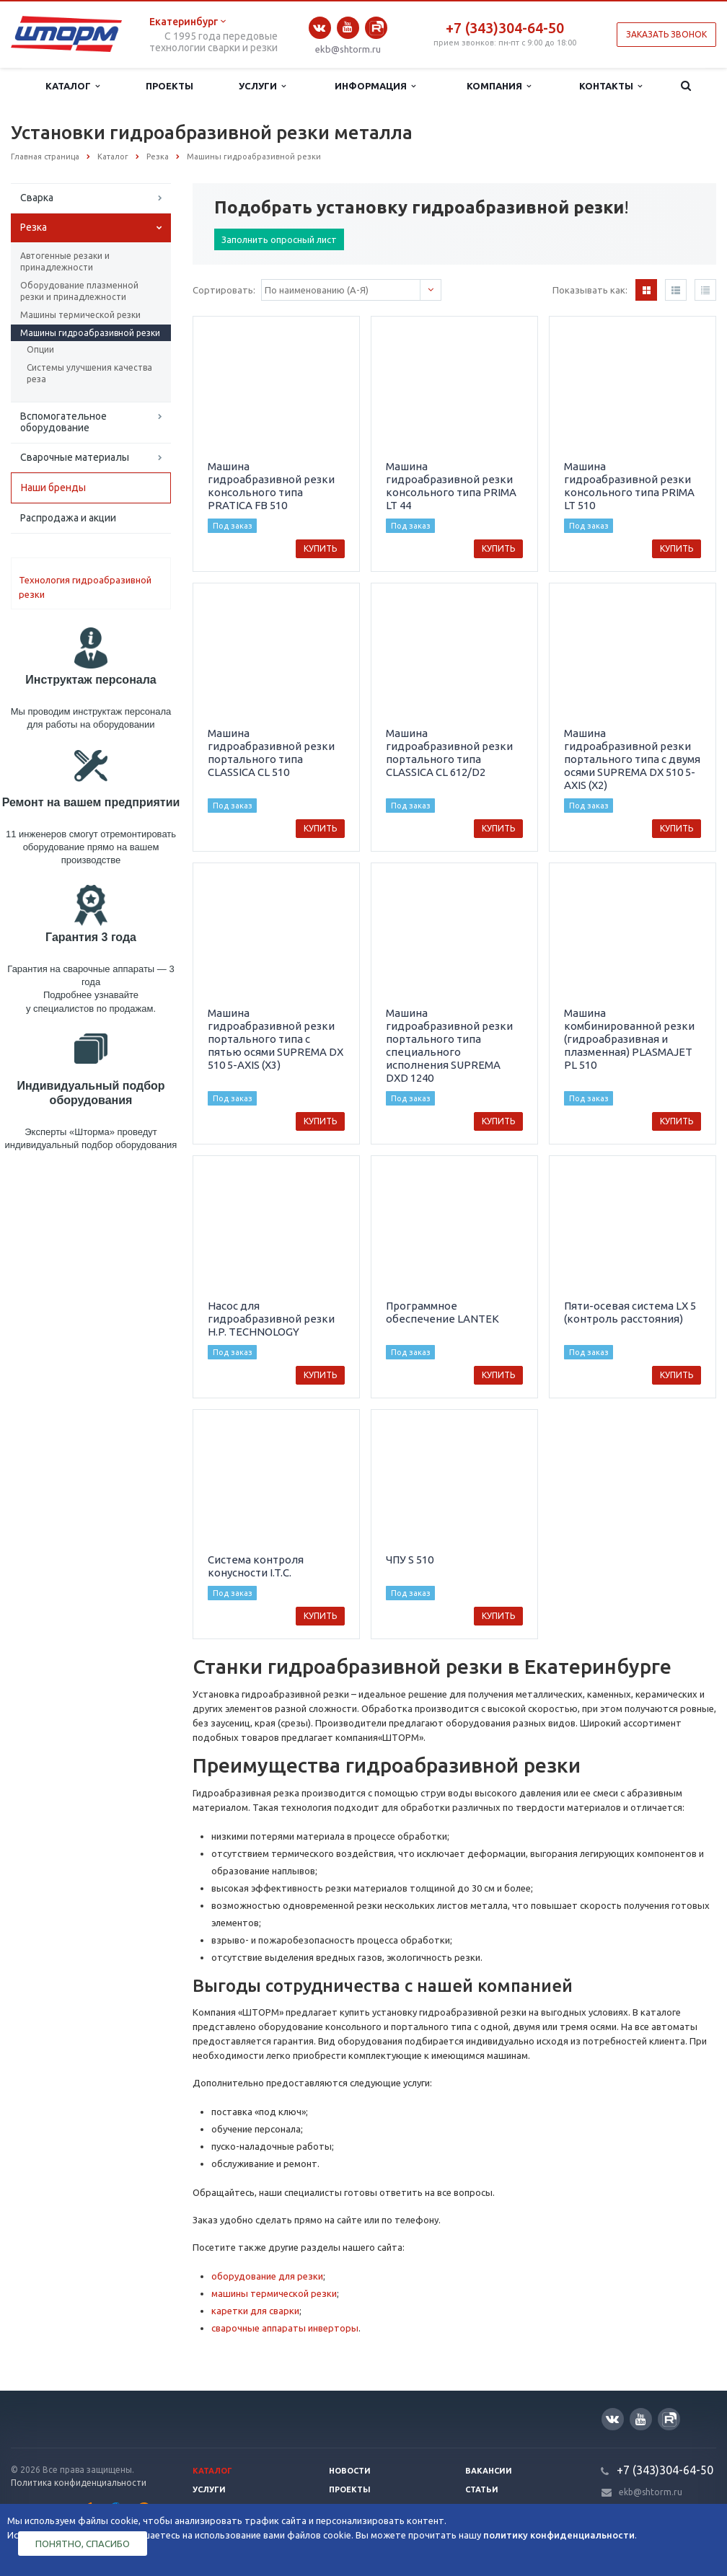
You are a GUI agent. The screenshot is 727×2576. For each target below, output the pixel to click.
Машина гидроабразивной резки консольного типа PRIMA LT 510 (629, 485)
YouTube (348, 27)
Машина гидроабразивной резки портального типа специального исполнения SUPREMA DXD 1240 (449, 1045)
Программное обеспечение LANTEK (442, 1312)
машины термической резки (274, 2293)
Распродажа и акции (68, 518)
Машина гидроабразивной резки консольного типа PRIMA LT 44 (451, 485)
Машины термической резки (80, 314)
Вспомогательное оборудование (63, 421)
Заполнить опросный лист (279, 239)
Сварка (36, 197)
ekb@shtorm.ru (348, 49)
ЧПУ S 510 (409, 1559)
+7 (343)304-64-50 (505, 27)
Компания (499, 86)
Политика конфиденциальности (78, 2482)
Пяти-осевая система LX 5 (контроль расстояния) (630, 1312)
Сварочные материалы (74, 457)
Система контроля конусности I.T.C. (256, 1566)
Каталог (72, 86)
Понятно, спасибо (82, 2543)
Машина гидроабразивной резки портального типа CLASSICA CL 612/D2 (449, 752)
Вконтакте (319, 28)
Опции (40, 349)
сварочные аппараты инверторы (284, 2328)
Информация (375, 86)
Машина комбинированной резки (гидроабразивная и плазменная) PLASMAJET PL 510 (629, 1039)
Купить (320, 548)
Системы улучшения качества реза (89, 373)
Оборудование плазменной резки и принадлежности (79, 291)
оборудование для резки (267, 2276)
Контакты (610, 86)
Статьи (481, 2489)
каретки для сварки (255, 2311)
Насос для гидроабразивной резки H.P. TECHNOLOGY (271, 1319)
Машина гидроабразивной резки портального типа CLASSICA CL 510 (271, 752)
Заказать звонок (666, 34)
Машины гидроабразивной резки (90, 333)
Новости (350, 2470)
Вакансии (488, 2470)
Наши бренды (53, 487)
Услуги (262, 86)
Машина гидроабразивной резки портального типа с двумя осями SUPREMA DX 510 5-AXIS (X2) (632, 759)
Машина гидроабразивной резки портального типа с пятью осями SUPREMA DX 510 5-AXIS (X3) (275, 1039)
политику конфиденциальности (559, 2535)
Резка (33, 227)
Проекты (169, 86)
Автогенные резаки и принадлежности (65, 261)
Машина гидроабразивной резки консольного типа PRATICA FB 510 (271, 485)
